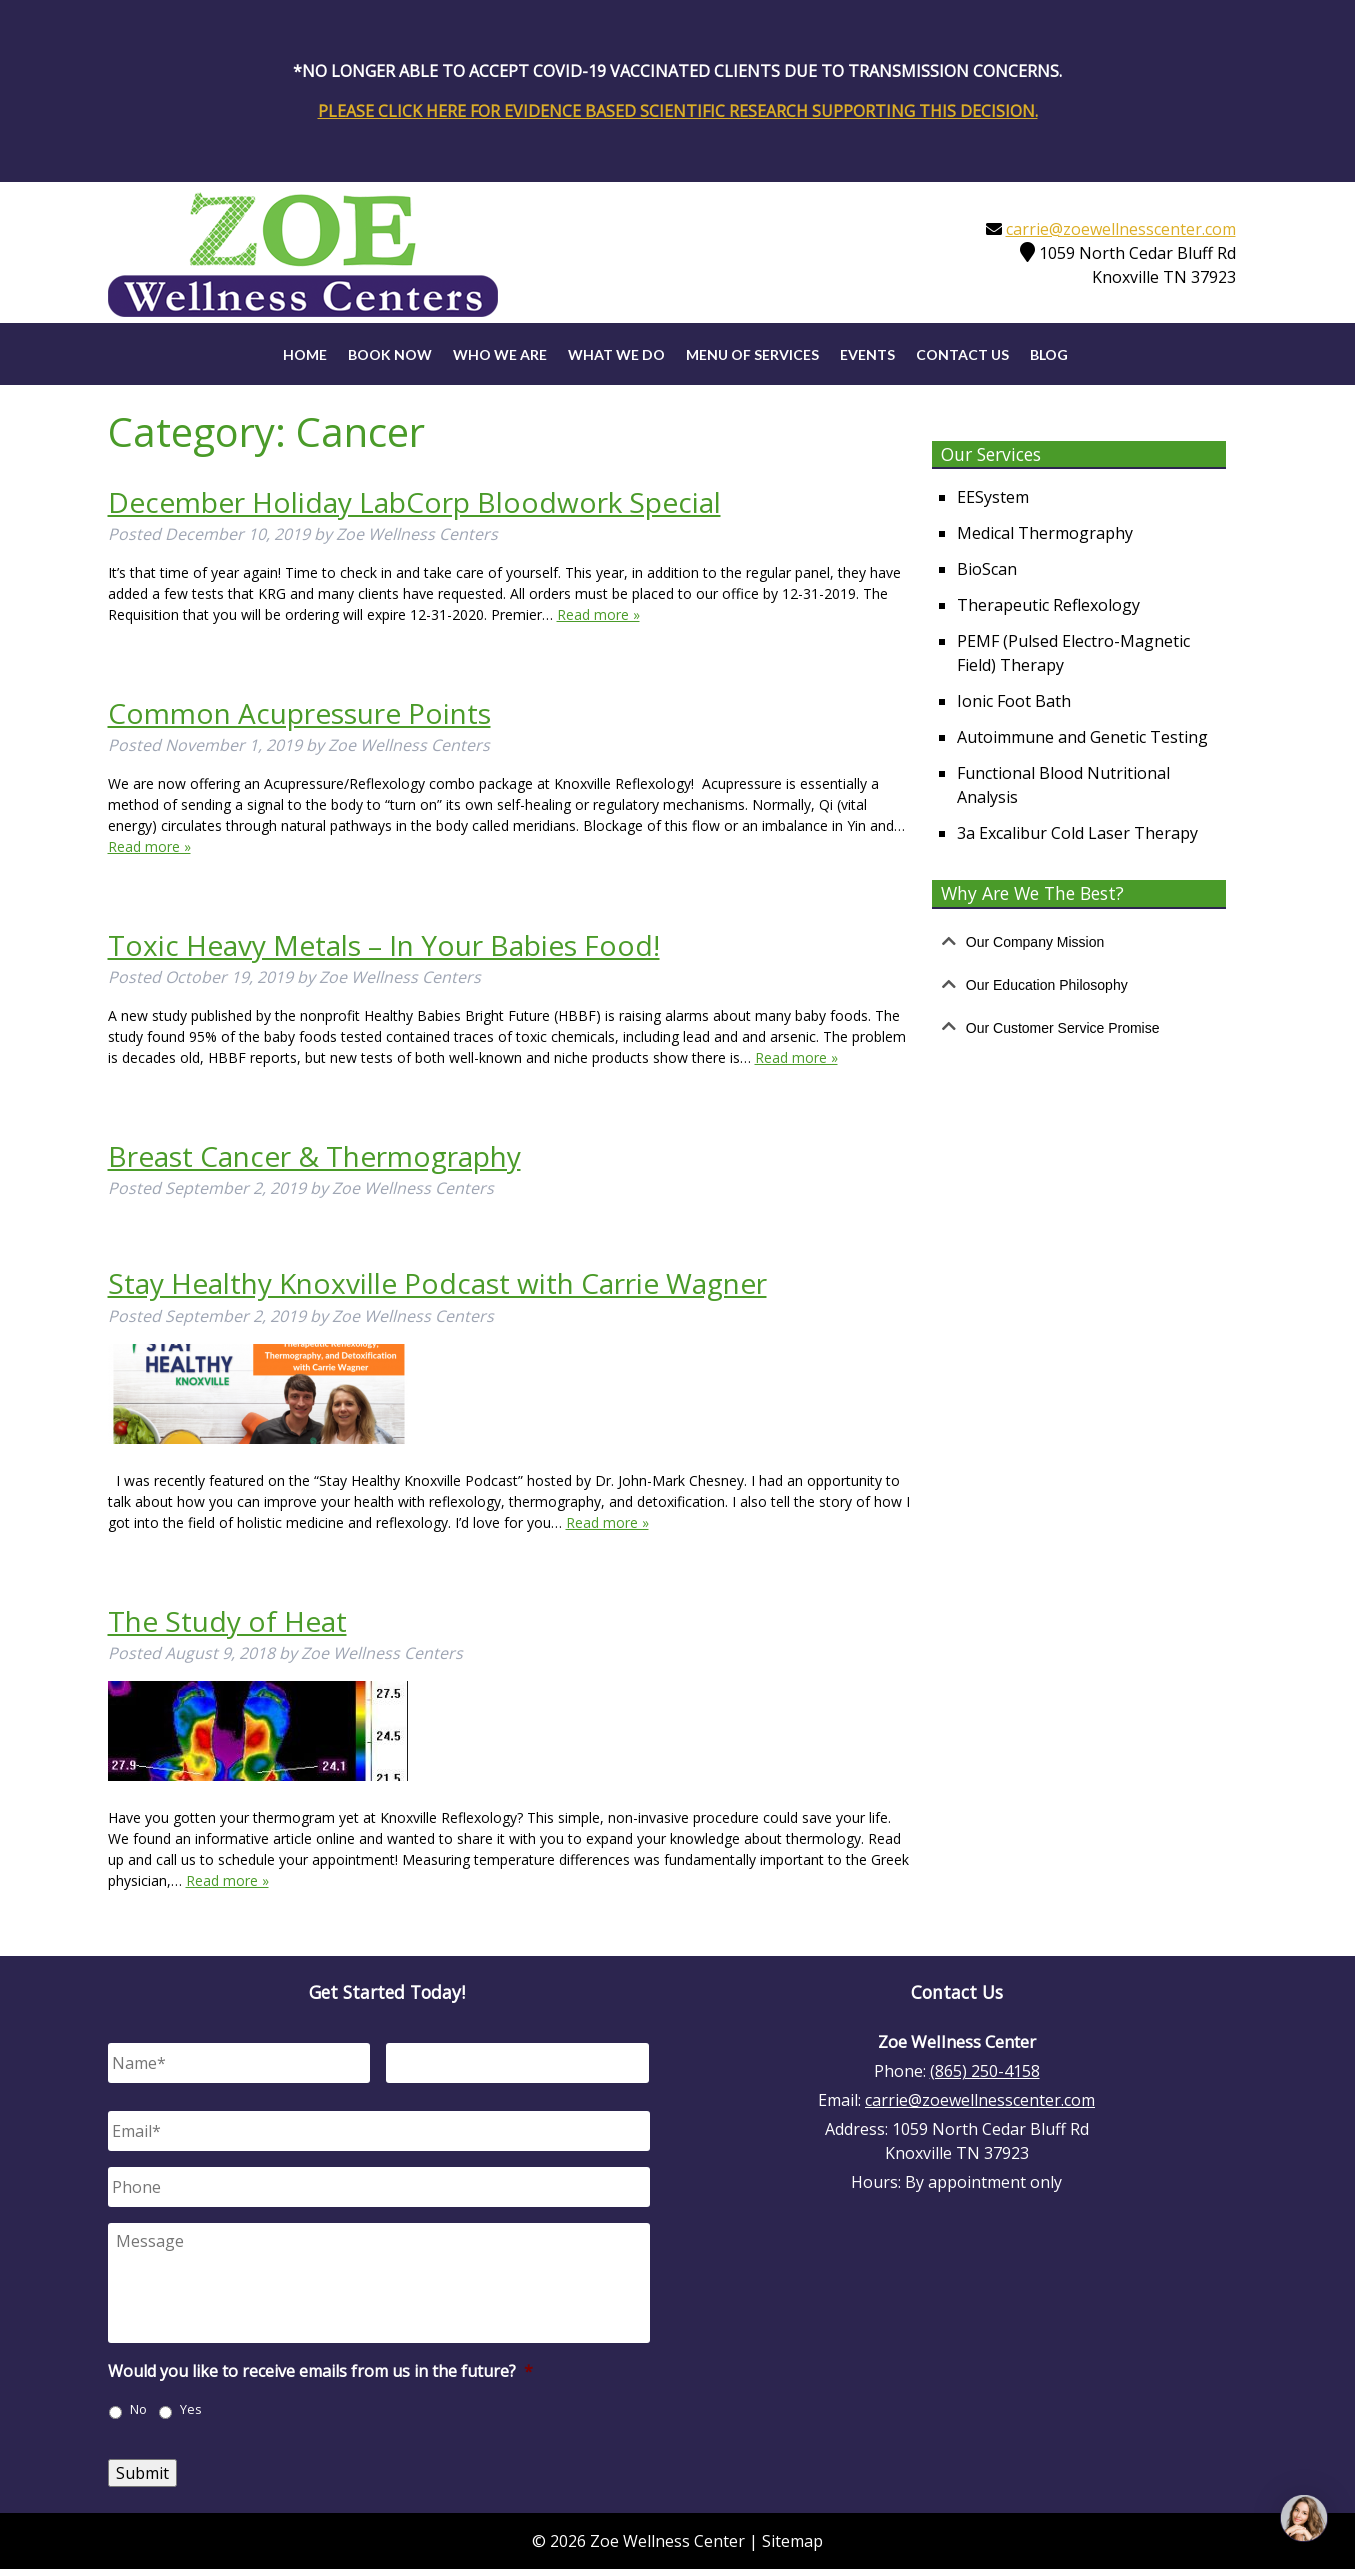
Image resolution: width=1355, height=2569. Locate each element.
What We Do (616, 354)
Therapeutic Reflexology (1048, 605)
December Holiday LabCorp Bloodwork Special (414, 502)
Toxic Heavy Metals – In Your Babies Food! (384, 945)
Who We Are (500, 354)
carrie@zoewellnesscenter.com (1121, 229)
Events (867, 354)
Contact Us (962, 354)
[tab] (1079, 942)
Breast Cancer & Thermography (314, 1156)
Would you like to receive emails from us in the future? (320, 2371)
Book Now (390, 354)
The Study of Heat (227, 1621)
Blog (1049, 354)
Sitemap (792, 2541)
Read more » (598, 614)
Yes (191, 2409)
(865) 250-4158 (985, 2071)
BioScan (987, 569)
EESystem (993, 497)
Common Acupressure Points (299, 713)
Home (305, 354)
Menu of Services (752, 354)
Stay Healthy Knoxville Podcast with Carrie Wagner (437, 1283)
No (138, 2409)
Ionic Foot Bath (1014, 701)
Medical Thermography (1045, 533)
